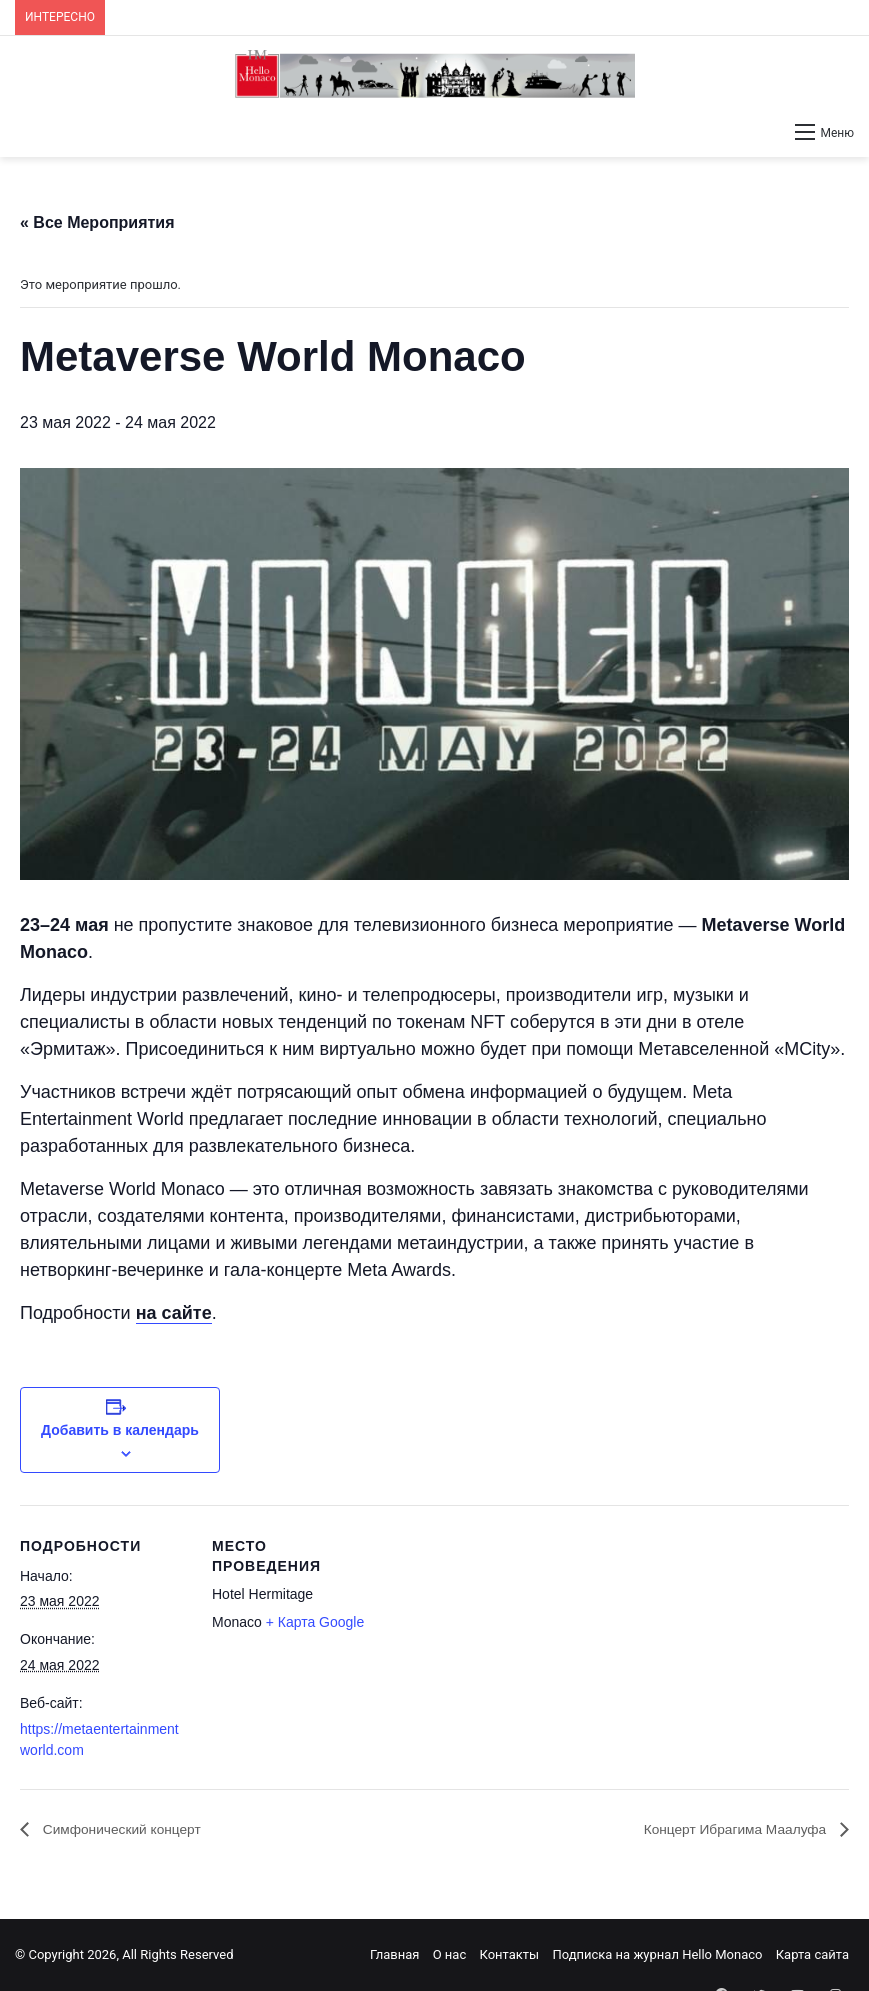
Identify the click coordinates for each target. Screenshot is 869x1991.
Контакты (509, 1954)
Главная (394, 1954)
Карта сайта (812, 1954)
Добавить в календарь (120, 1430)
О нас (450, 1954)
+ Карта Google (315, 1622)
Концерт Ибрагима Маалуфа (721, 1829)
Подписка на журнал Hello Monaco (657, 1954)
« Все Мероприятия (97, 222)
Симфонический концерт (133, 1829)
